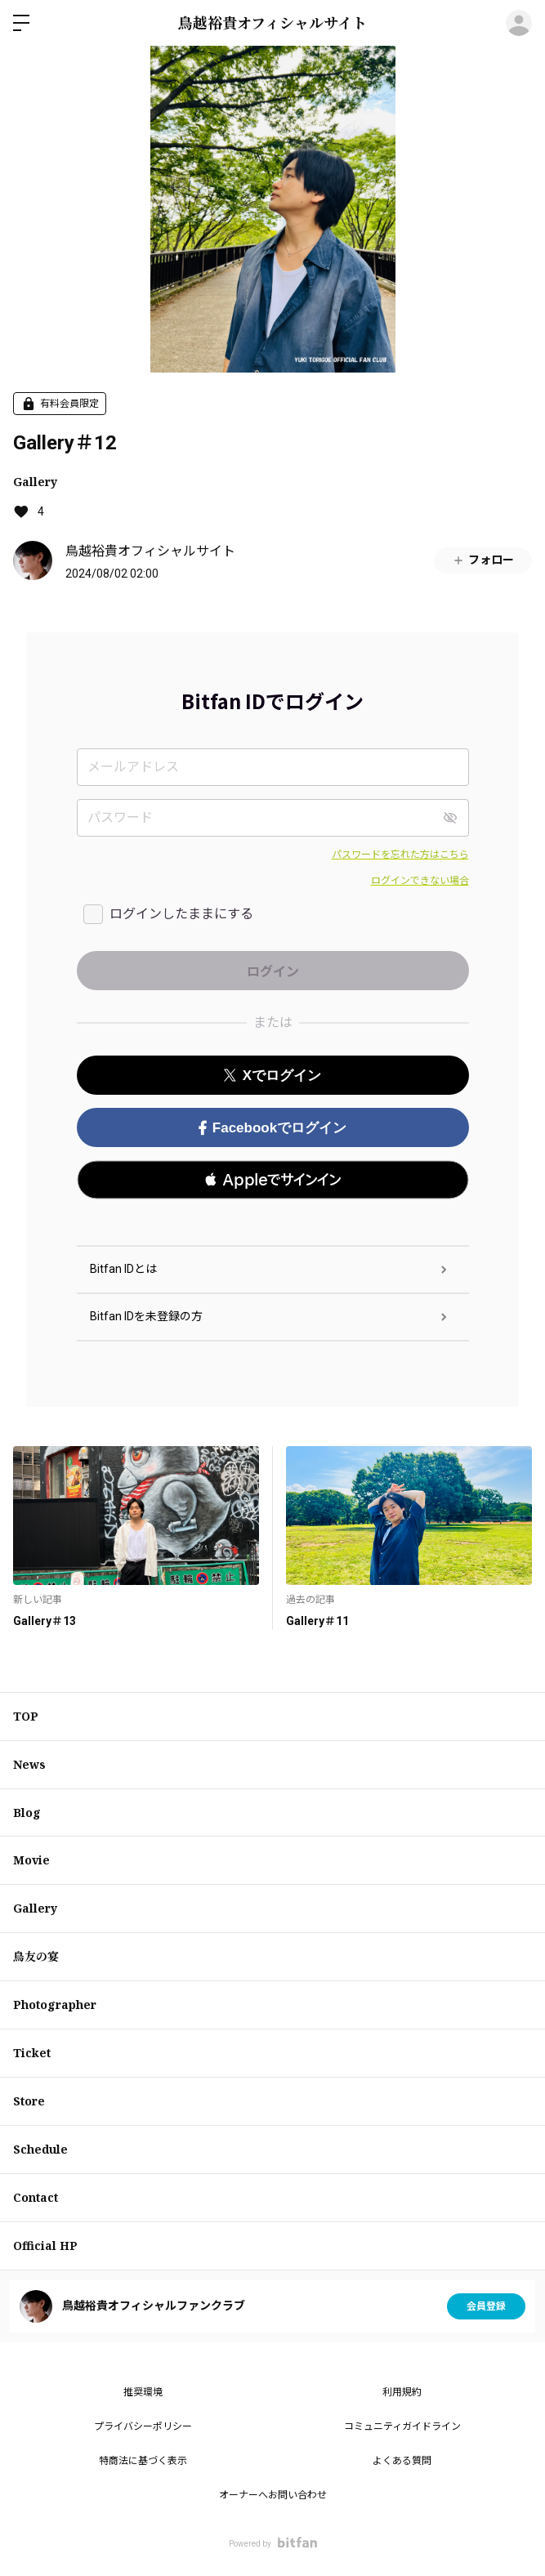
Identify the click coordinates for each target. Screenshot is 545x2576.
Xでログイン (272, 1075)
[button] (273, 1179)
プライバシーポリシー (143, 2426)
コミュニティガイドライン (402, 2426)
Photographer (54, 2004)
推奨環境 (143, 2392)
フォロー (483, 560)
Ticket (32, 2052)
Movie (31, 1860)
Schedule (40, 2149)
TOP (25, 1716)
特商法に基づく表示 (143, 2461)
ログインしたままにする (181, 914)
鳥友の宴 (36, 1956)
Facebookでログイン (272, 1128)
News (29, 1764)
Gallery (35, 481)
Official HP (45, 2245)
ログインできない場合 (420, 880)
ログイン (519, 23)
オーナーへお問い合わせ (273, 2495)
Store (29, 2101)
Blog (27, 1812)
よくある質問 (402, 2461)
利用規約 (402, 2392)
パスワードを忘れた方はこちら (400, 854)
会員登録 (486, 2306)
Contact (35, 2197)
